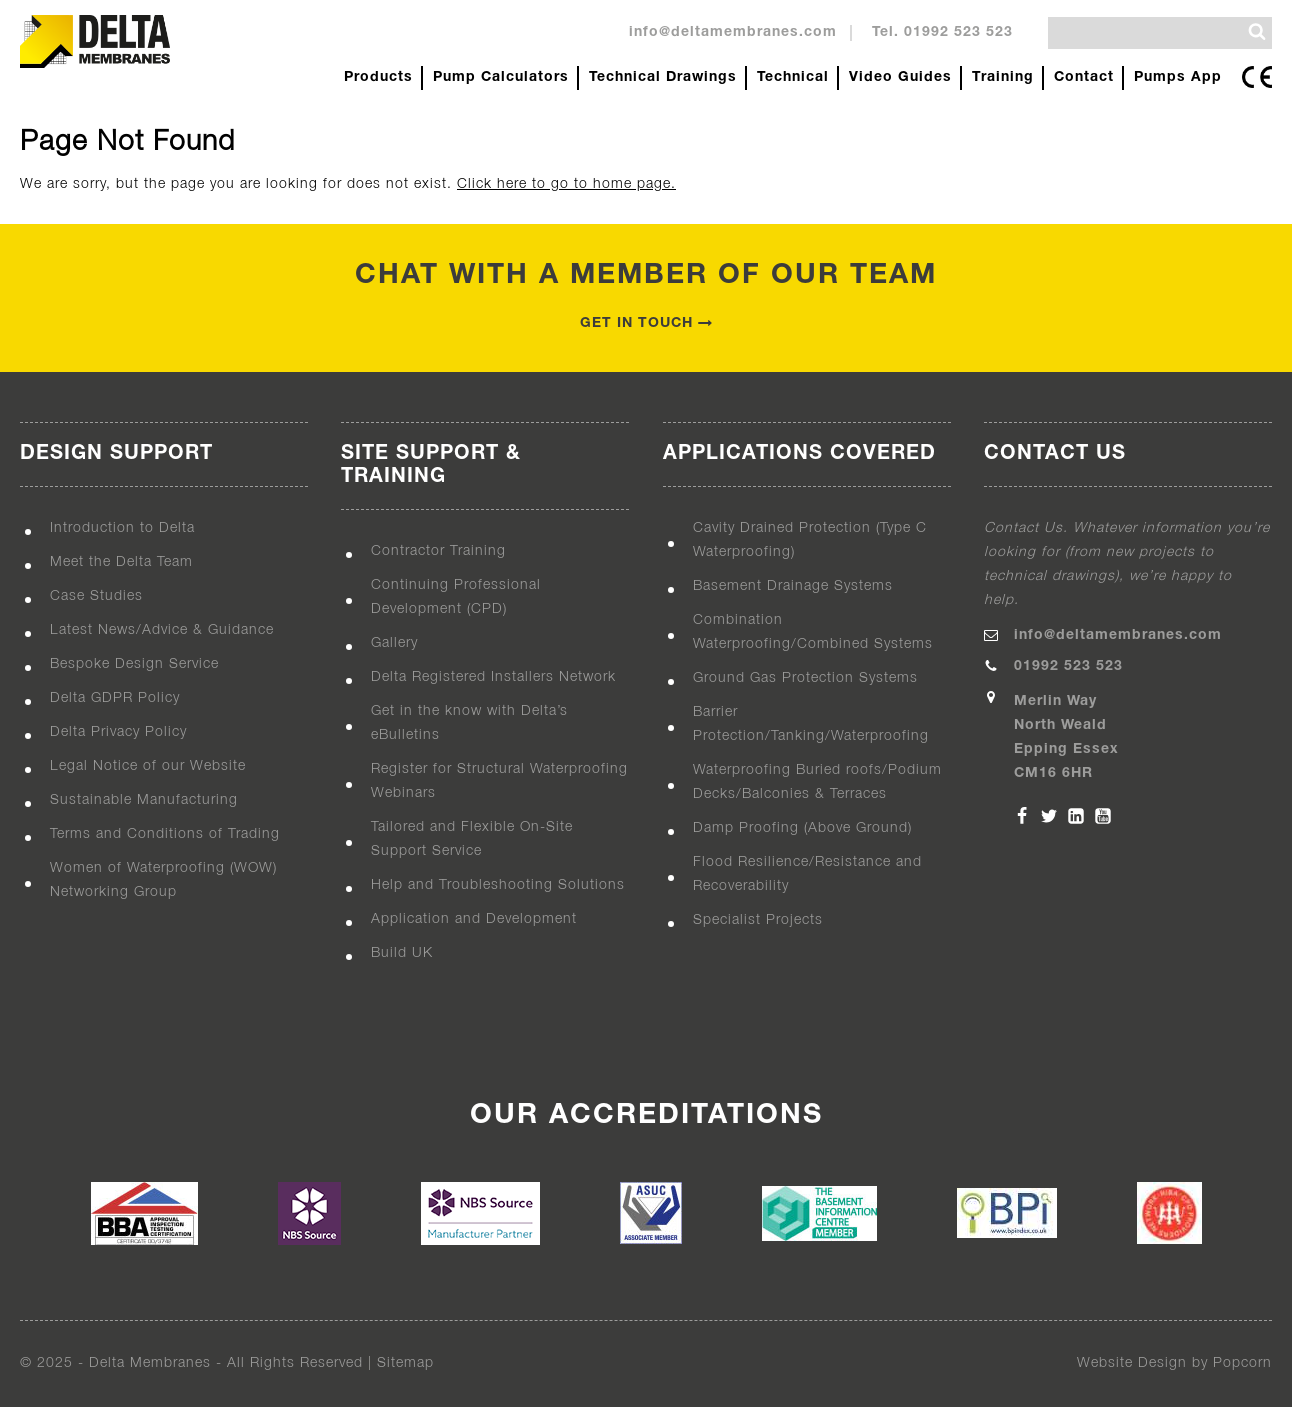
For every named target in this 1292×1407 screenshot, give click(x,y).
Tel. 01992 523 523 (942, 32)
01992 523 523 (1068, 666)
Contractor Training (438, 551)
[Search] (1257, 31)
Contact (1084, 77)
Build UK (402, 953)
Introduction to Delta (122, 528)
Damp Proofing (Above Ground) (802, 828)
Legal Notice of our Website (148, 766)
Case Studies (96, 596)
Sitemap (405, 1363)
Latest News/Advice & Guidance (162, 630)
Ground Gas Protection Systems (805, 678)
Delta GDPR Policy (115, 698)
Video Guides (900, 77)
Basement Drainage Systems (793, 586)
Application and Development (474, 919)
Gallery (394, 643)
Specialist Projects (758, 920)
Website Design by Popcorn (1174, 1363)
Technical (793, 77)
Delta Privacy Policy (118, 732)
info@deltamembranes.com (733, 32)
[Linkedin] (1076, 816)
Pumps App (1178, 77)
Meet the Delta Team (121, 562)
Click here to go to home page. (566, 184)
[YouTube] (1103, 816)
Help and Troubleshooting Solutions (498, 885)
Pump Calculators (501, 77)
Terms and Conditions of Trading (165, 834)
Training (1003, 77)
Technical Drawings (663, 77)
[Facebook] (1022, 816)
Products (378, 77)
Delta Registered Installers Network (493, 677)
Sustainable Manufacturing (144, 800)
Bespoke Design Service (134, 664)
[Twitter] (1049, 816)
